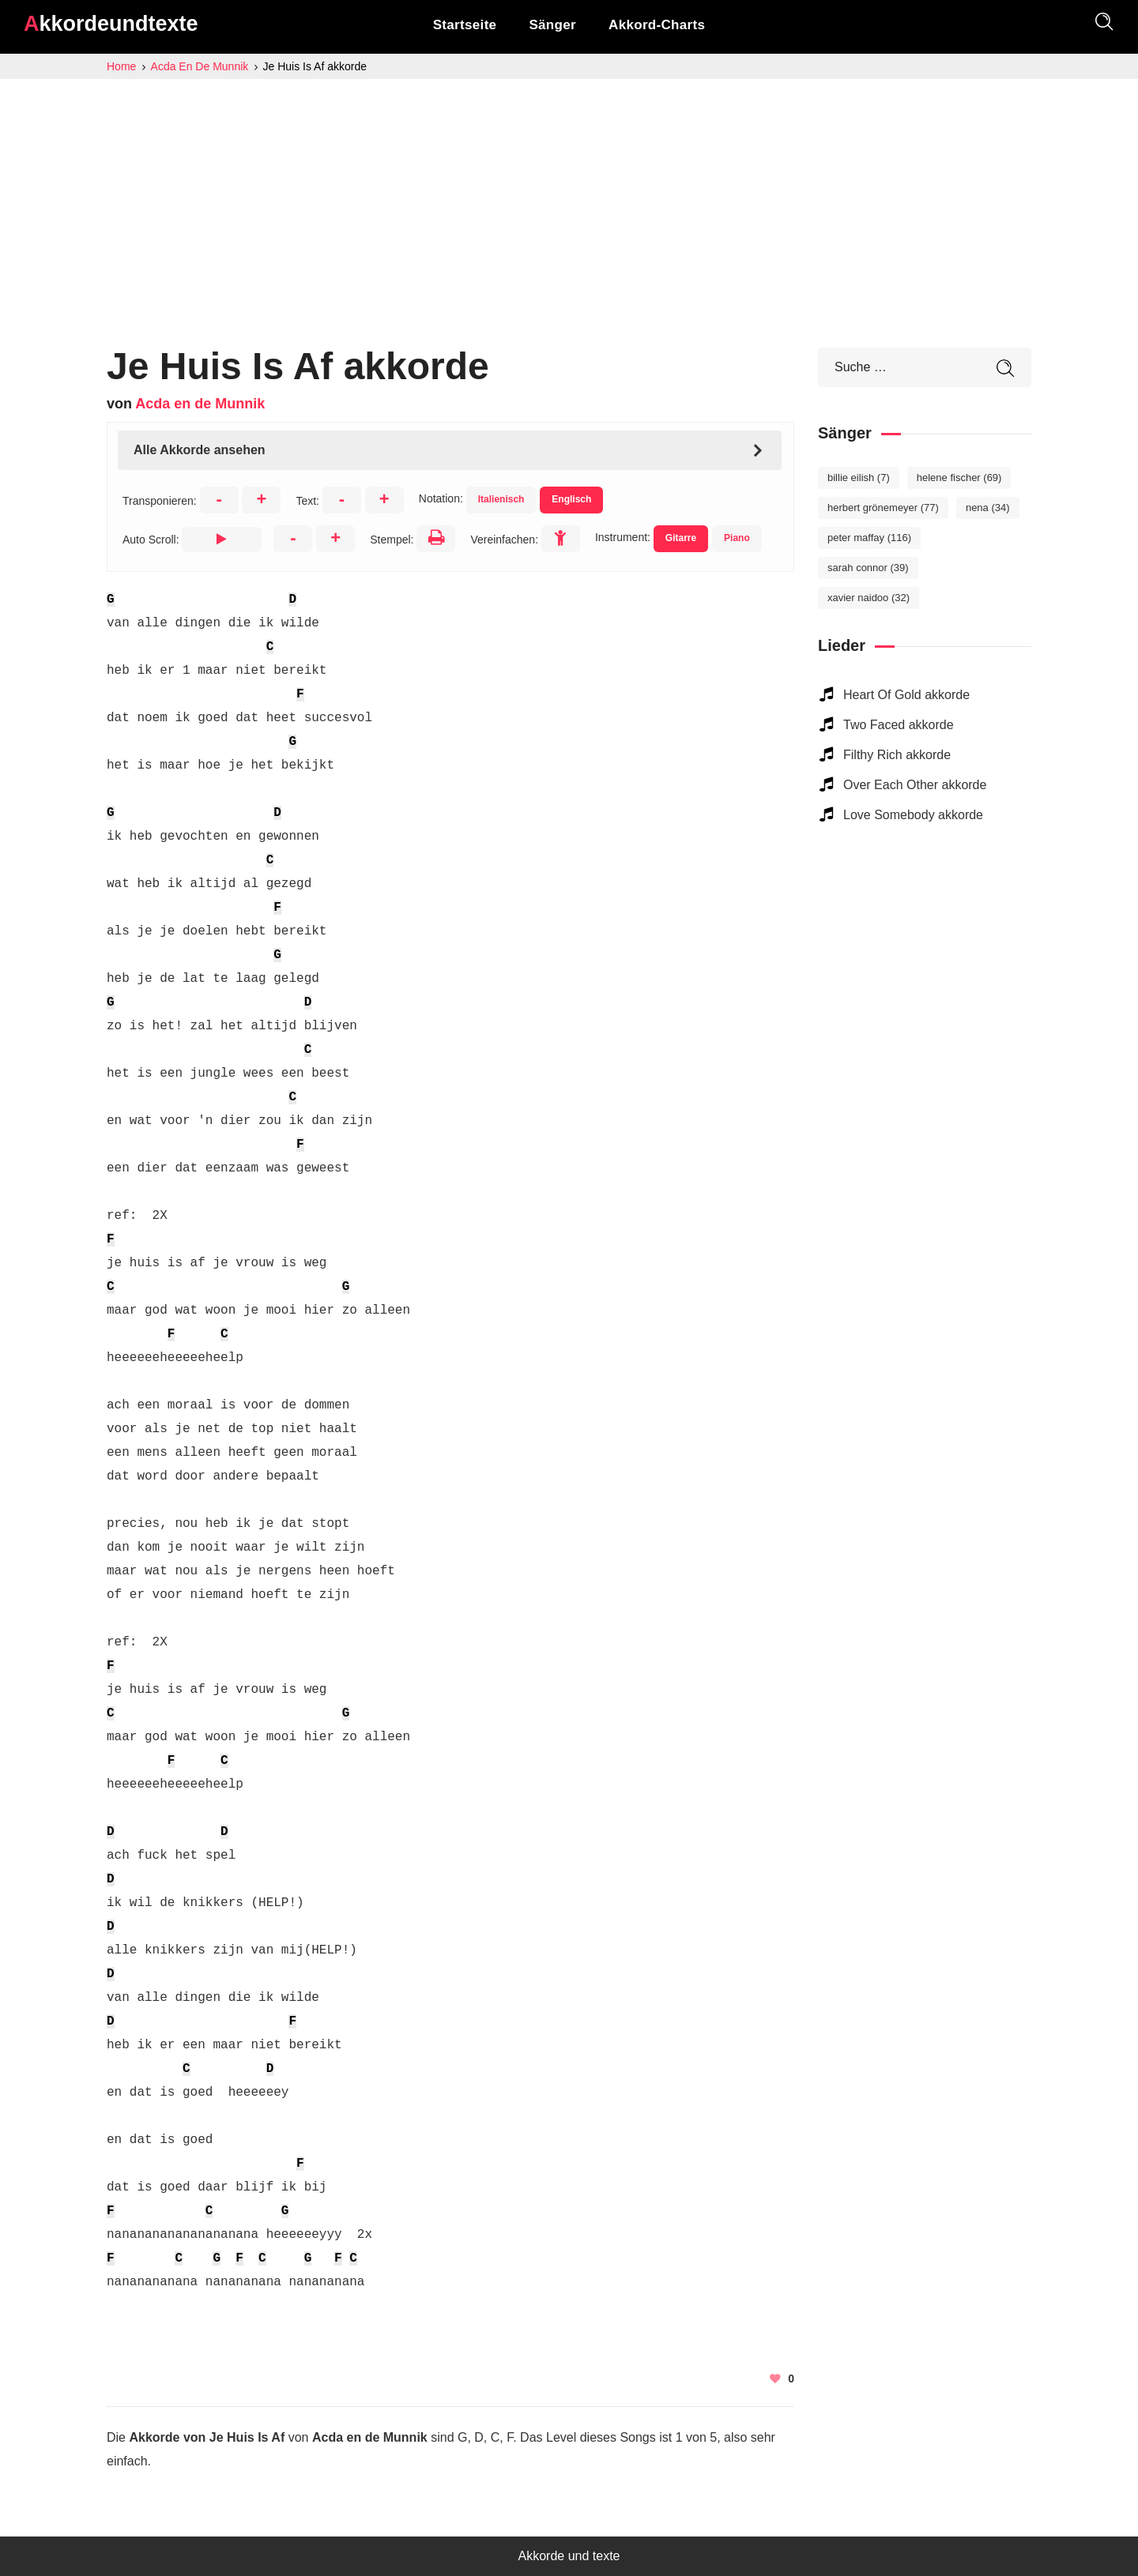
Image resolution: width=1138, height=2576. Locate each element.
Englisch (571, 499)
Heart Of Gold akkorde (906, 694)
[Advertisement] (569, 197)
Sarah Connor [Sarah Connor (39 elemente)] (868, 567)
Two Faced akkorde (898, 724)
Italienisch (501, 499)
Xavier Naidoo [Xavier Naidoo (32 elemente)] (868, 598)
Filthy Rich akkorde (897, 755)
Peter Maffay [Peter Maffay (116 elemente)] (869, 537)
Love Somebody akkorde (913, 815)
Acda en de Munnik (200, 404)
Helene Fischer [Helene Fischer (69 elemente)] (959, 477)
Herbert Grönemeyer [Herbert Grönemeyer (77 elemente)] (883, 507)
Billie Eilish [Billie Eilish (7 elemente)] (858, 477)
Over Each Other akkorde (914, 785)
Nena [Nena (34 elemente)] (988, 507)
